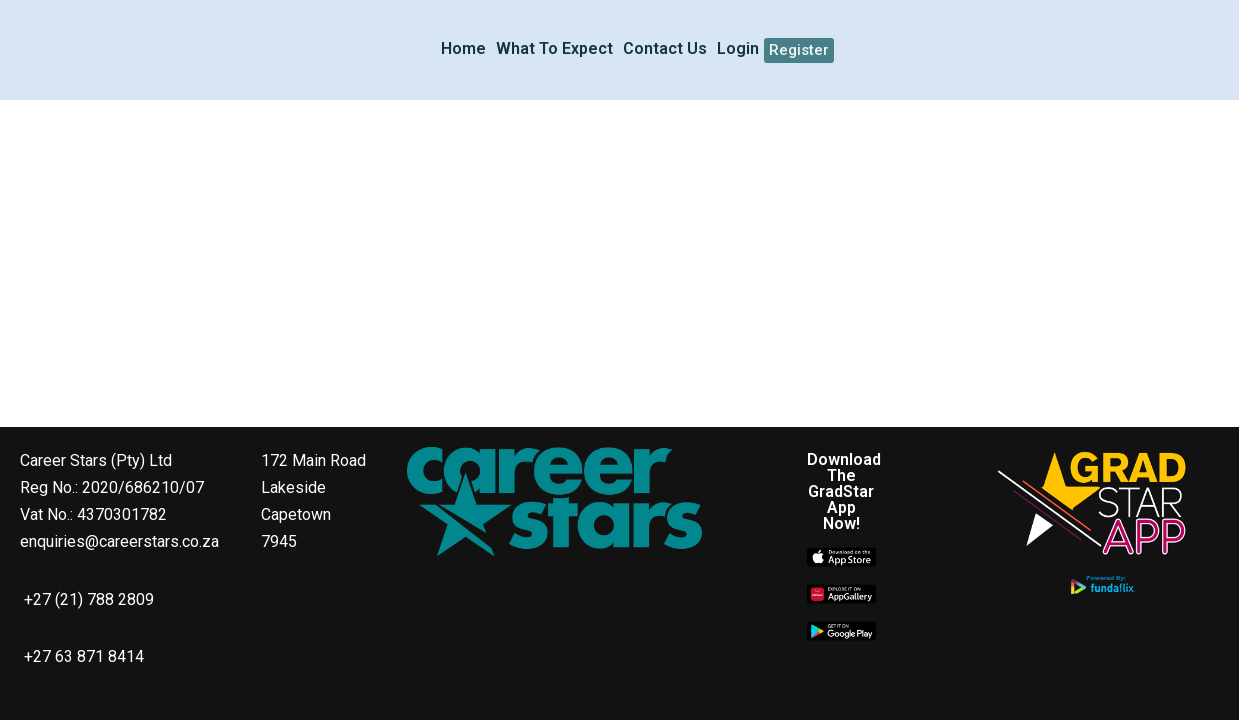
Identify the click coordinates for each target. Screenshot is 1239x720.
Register (799, 50)
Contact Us (665, 48)
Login (738, 48)
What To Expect (554, 48)
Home (463, 48)
